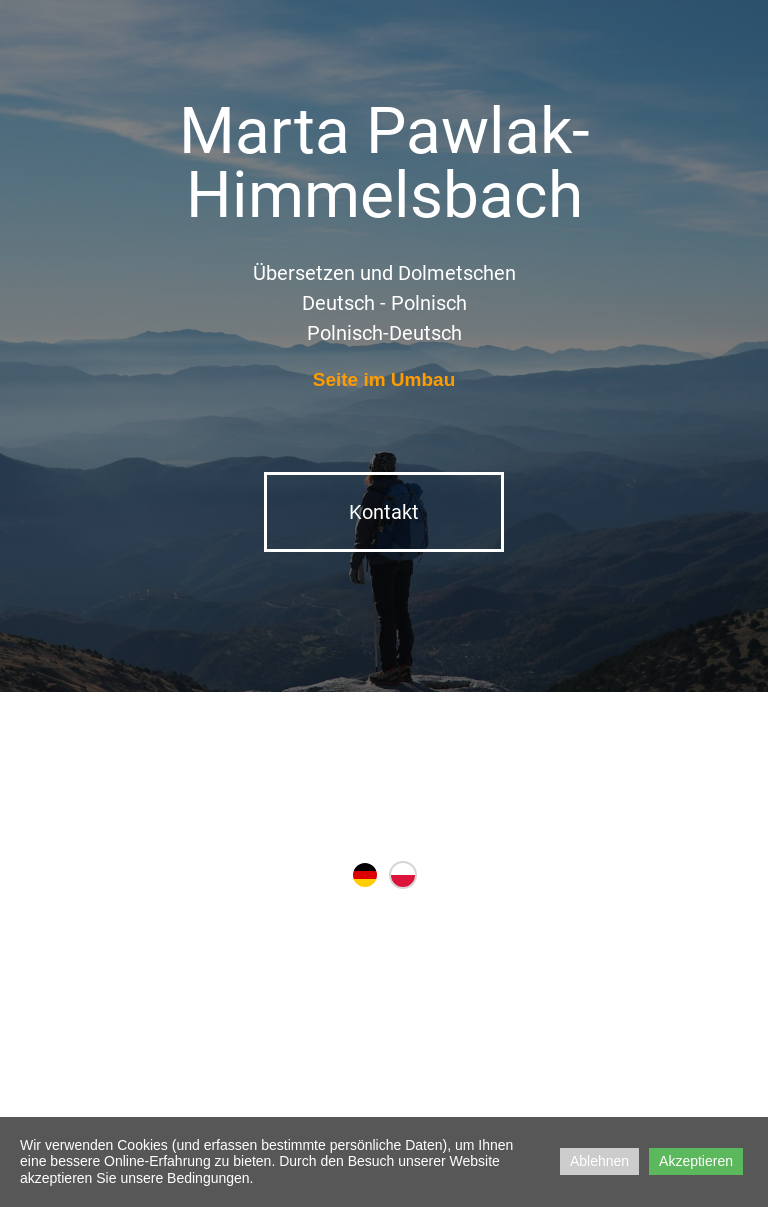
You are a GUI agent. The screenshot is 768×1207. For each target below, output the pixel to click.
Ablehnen (599, 1161)
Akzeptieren (696, 1161)
